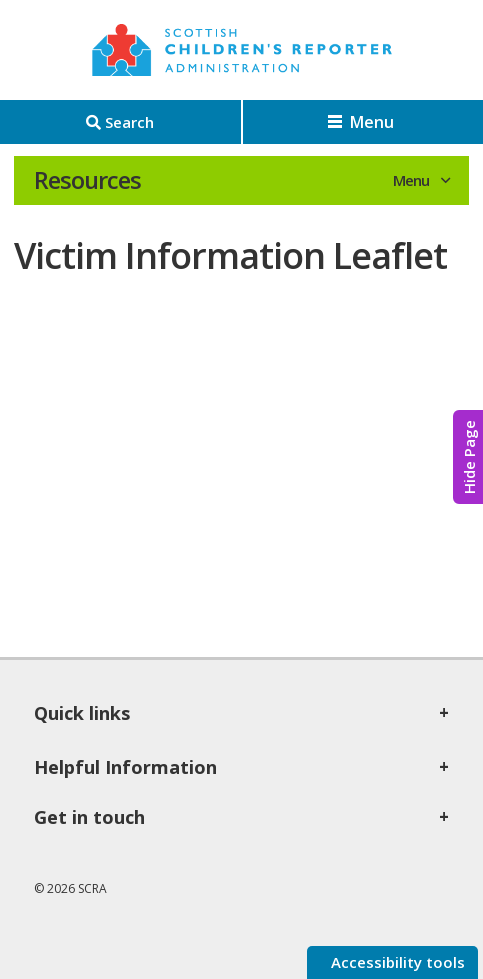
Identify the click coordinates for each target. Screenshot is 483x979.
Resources (87, 180)
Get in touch (89, 817)
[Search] (120, 122)
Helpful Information (125, 767)
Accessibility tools (396, 962)
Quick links (82, 713)
